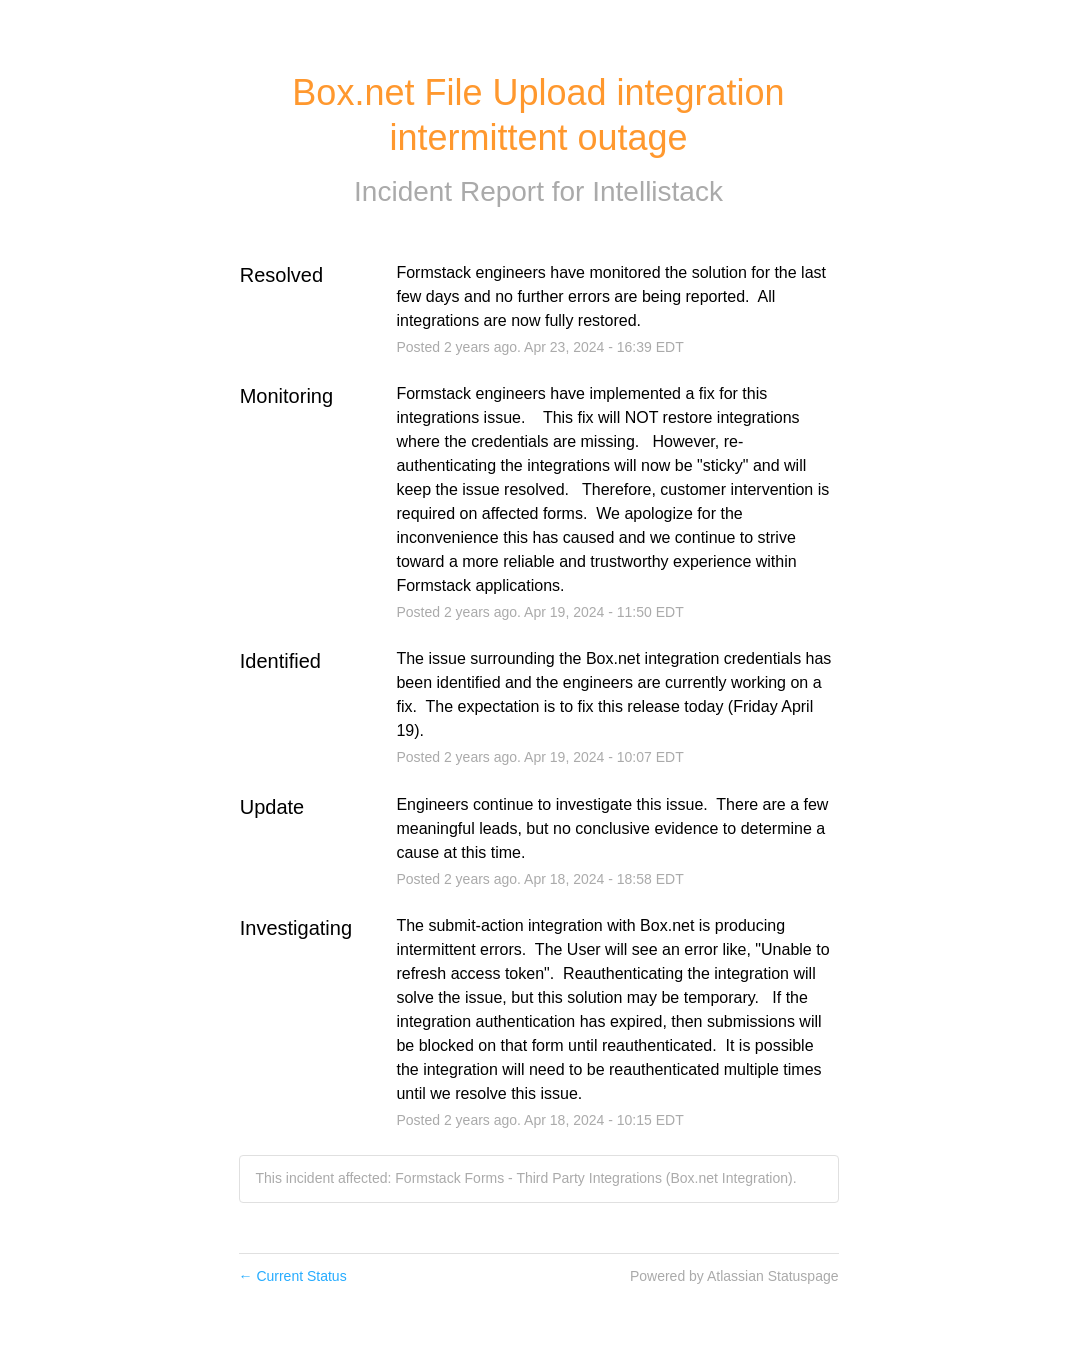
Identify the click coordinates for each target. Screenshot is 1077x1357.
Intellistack (657, 191)
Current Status (293, 1276)
